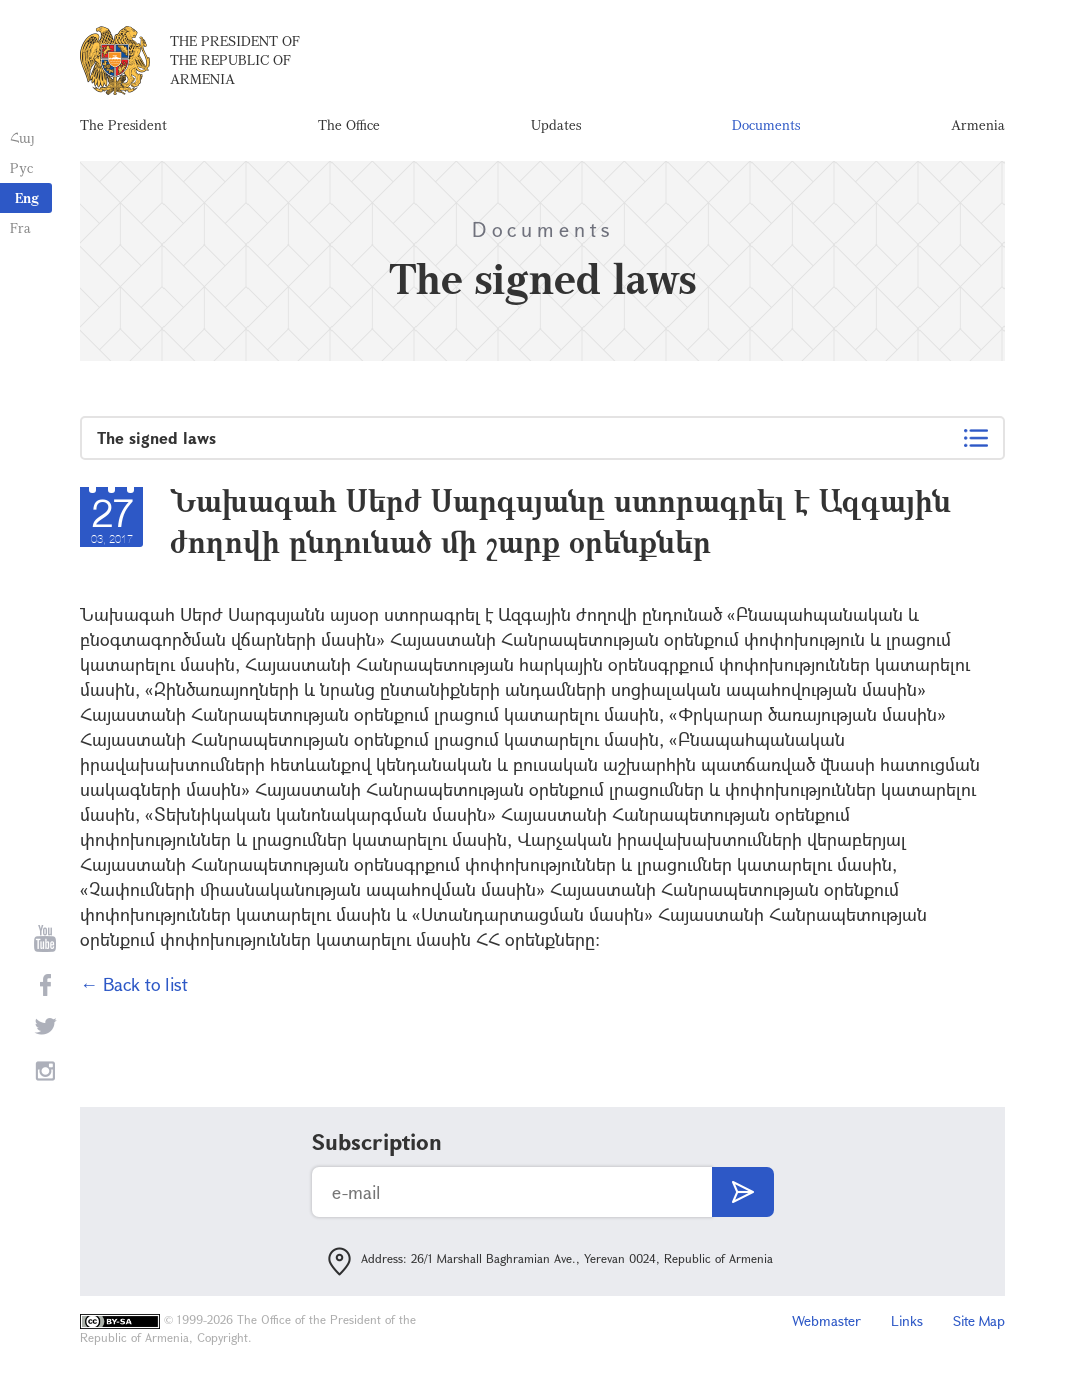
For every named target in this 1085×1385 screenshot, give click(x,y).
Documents (766, 124)
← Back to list (134, 984)
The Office (349, 124)
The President (123, 124)
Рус (21, 167)
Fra (20, 227)
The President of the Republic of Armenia (235, 59)
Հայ (22, 137)
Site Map (979, 1320)
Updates (556, 124)
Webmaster (826, 1320)
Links (907, 1320)
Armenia (978, 124)
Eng (27, 197)
